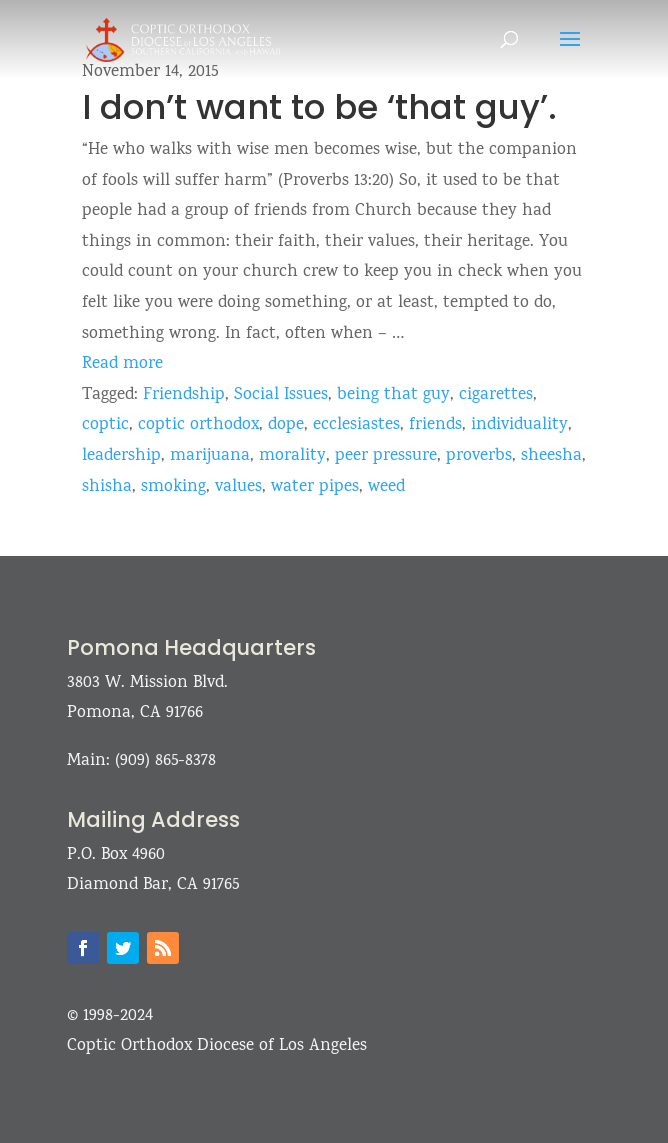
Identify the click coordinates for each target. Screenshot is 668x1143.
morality (292, 456)
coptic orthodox (198, 425)
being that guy (393, 395)
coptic (105, 425)
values (238, 487)
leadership (121, 456)
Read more (122, 364)
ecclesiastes (356, 425)
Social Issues (281, 395)
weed (386, 487)
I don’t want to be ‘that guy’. (319, 107)
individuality (519, 425)
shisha (107, 487)
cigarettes (496, 395)
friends (435, 425)
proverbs (479, 456)
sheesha (551, 456)
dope (286, 425)
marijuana (210, 456)
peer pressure (386, 456)
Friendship (184, 395)
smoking (173, 487)
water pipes (315, 487)
